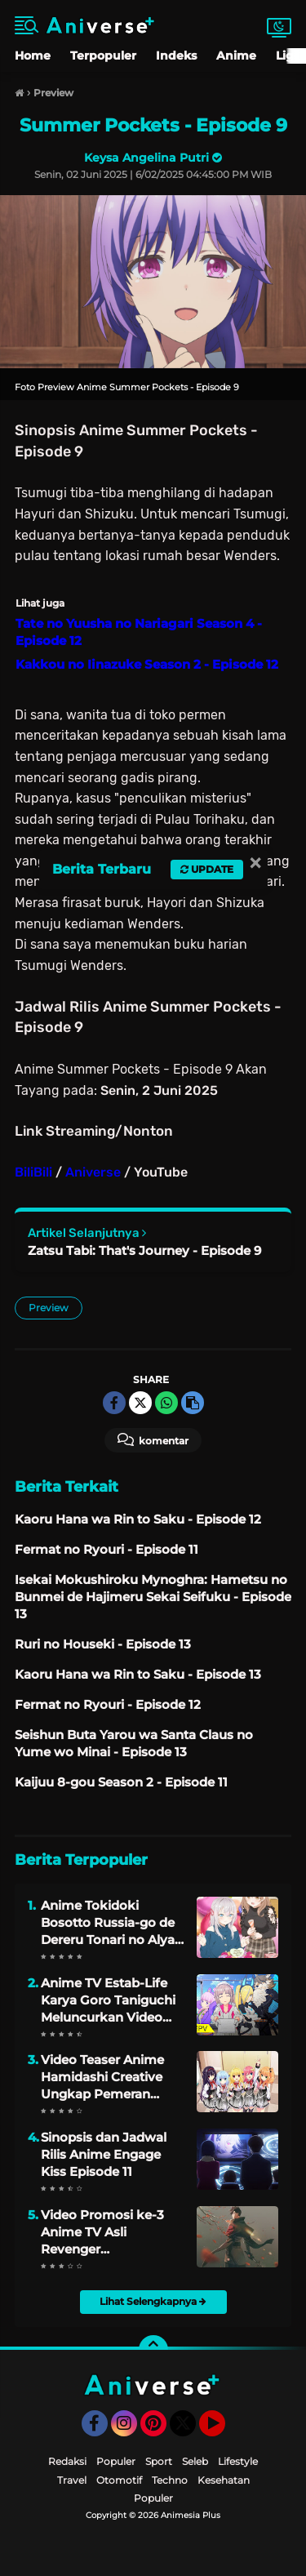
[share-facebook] (114, 1402)
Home (33, 55)
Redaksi (67, 2461)
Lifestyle (238, 2461)
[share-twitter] (140, 1402)
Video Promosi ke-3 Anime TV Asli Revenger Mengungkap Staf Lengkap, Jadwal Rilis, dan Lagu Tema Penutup (109, 2232)
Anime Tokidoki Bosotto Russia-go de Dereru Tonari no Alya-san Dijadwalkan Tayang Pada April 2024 (110, 1923)
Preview (49, 1307)
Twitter (190, 2430)
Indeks (176, 55)
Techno (170, 2480)
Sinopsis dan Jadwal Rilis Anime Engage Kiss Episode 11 (103, 2154)
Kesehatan (223, 2480)
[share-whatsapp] (166, 1402)
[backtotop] (153, 2350)
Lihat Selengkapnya (153, 2301)
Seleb (195, 2461)
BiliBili (33, 1172)
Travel (71, 2480)
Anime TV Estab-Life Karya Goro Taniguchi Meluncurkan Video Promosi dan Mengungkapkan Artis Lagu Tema (110, 2000)
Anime (236, 55)
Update (206, 869)
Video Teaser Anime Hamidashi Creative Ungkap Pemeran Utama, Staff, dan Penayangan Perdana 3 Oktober (108, 2077)
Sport (158, 2461)
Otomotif (119, 2480)
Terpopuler (103, 55)
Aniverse (93, 1172)
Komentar (153, 1439)
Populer (115, 2461)
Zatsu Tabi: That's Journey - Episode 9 (144, 1250)
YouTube (223, 2430)
